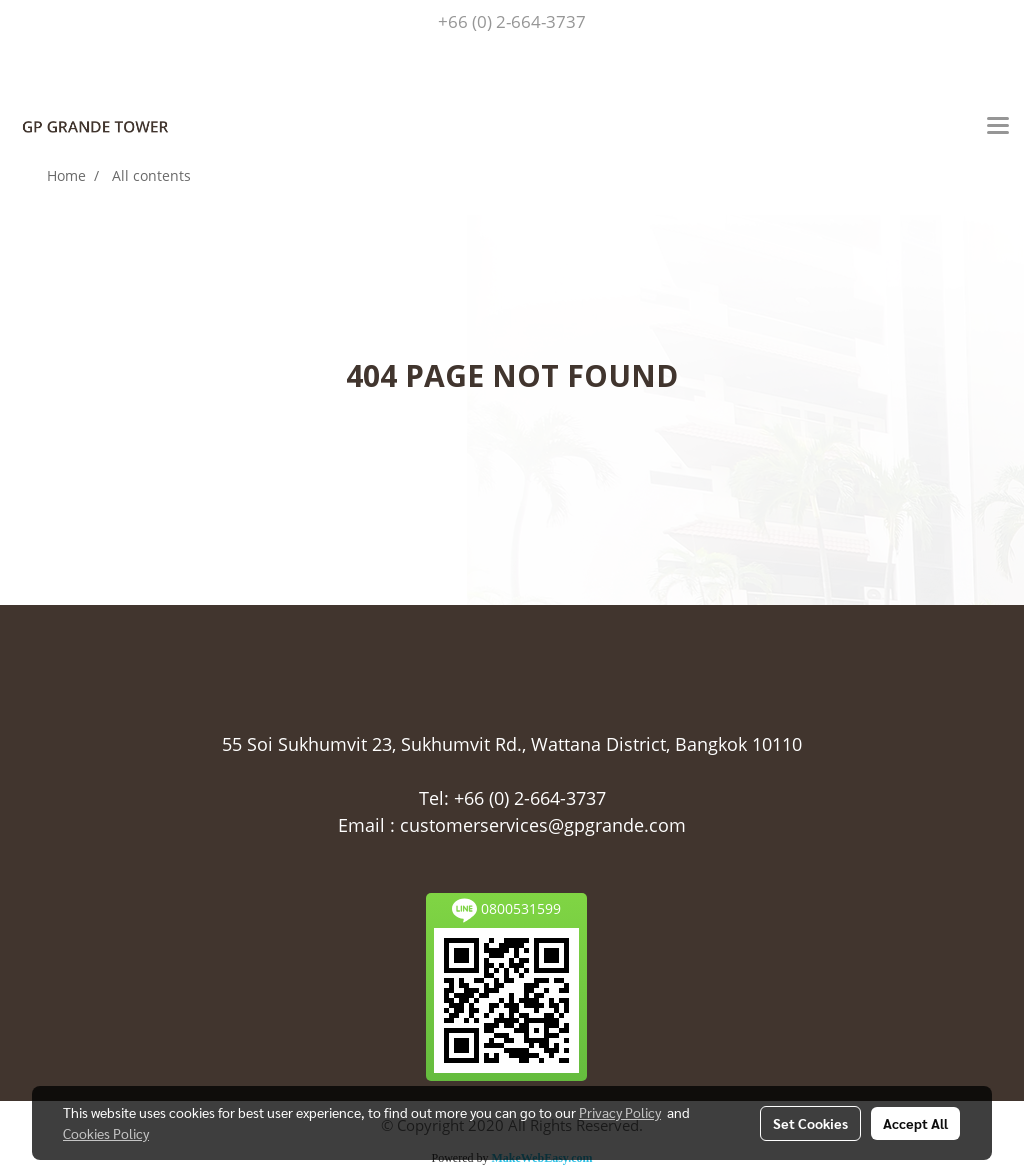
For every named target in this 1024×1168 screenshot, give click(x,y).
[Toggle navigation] (998, 127)
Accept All (915, 1123)
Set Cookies (810, 1123)
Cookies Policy (106, 1133)
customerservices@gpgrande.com (543, 825)
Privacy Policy (620, 1112)
